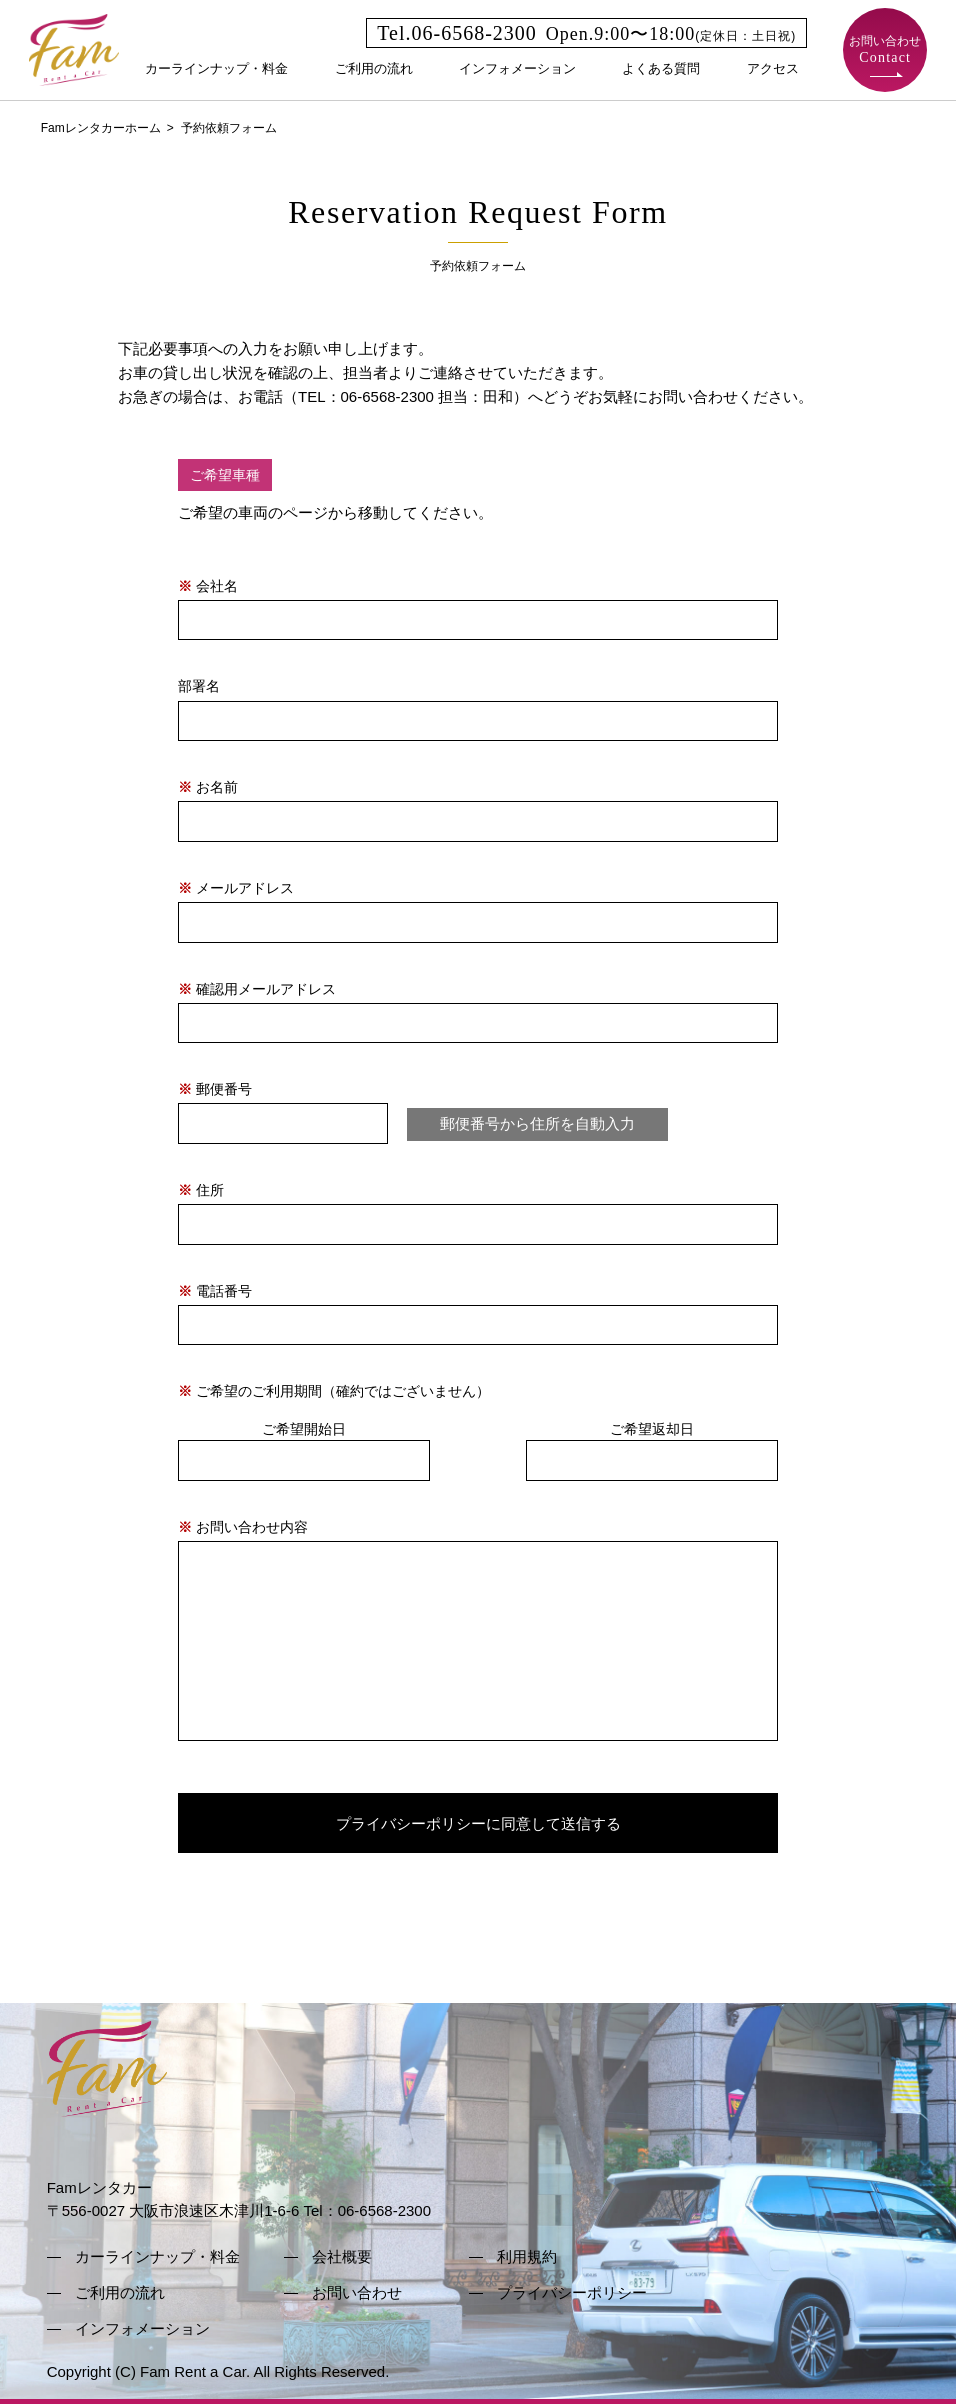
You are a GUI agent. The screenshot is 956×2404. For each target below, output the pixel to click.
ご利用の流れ (374, 68)
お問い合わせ (885, 49)
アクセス (773, 68)
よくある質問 (661, 68)
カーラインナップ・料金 (216, 68)
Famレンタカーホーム (101, 128)
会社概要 (342, 2256)
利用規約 (527, 2256)
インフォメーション (517, 68)
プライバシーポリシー (572, 2292)
